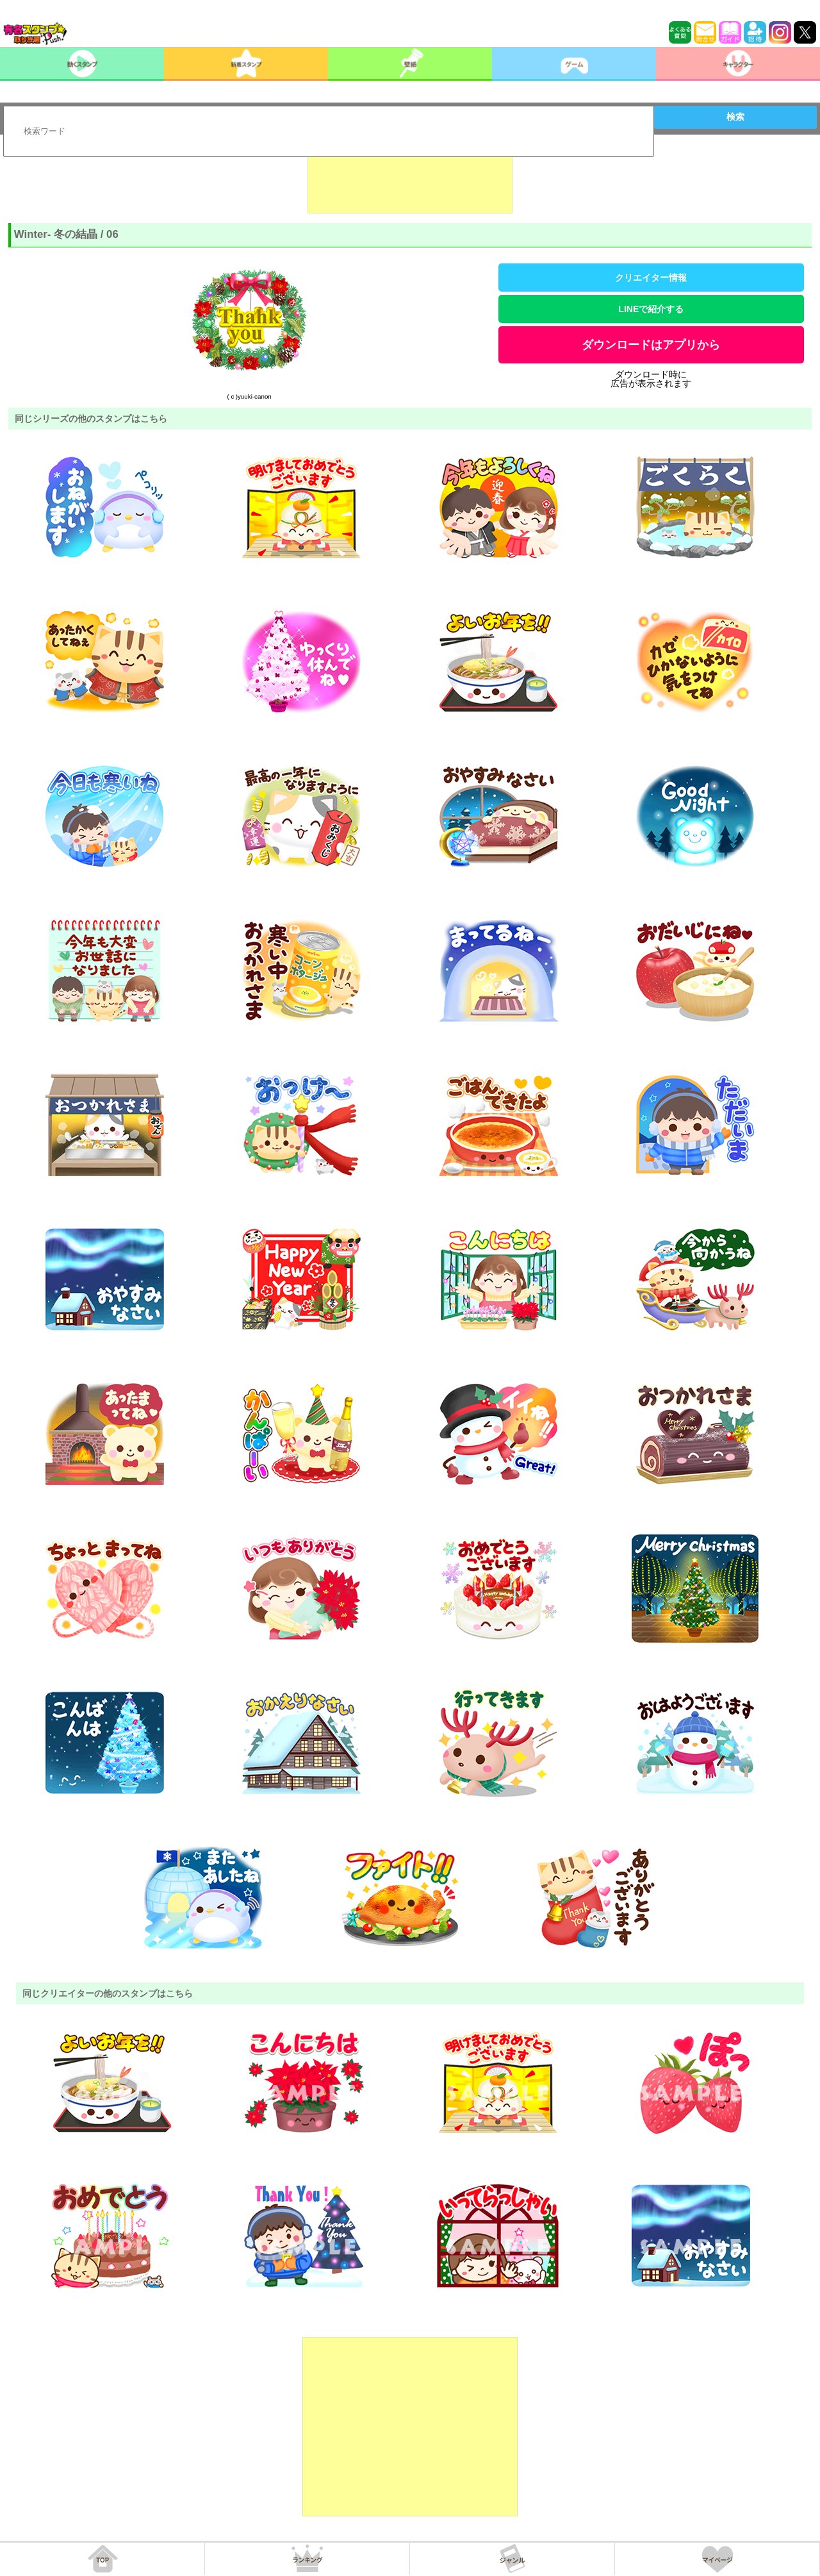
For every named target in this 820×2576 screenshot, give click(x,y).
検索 (735, 117)
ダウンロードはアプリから (651, 344)
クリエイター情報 (651, 277)
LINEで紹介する (651, 309)
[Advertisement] (410, 181)
